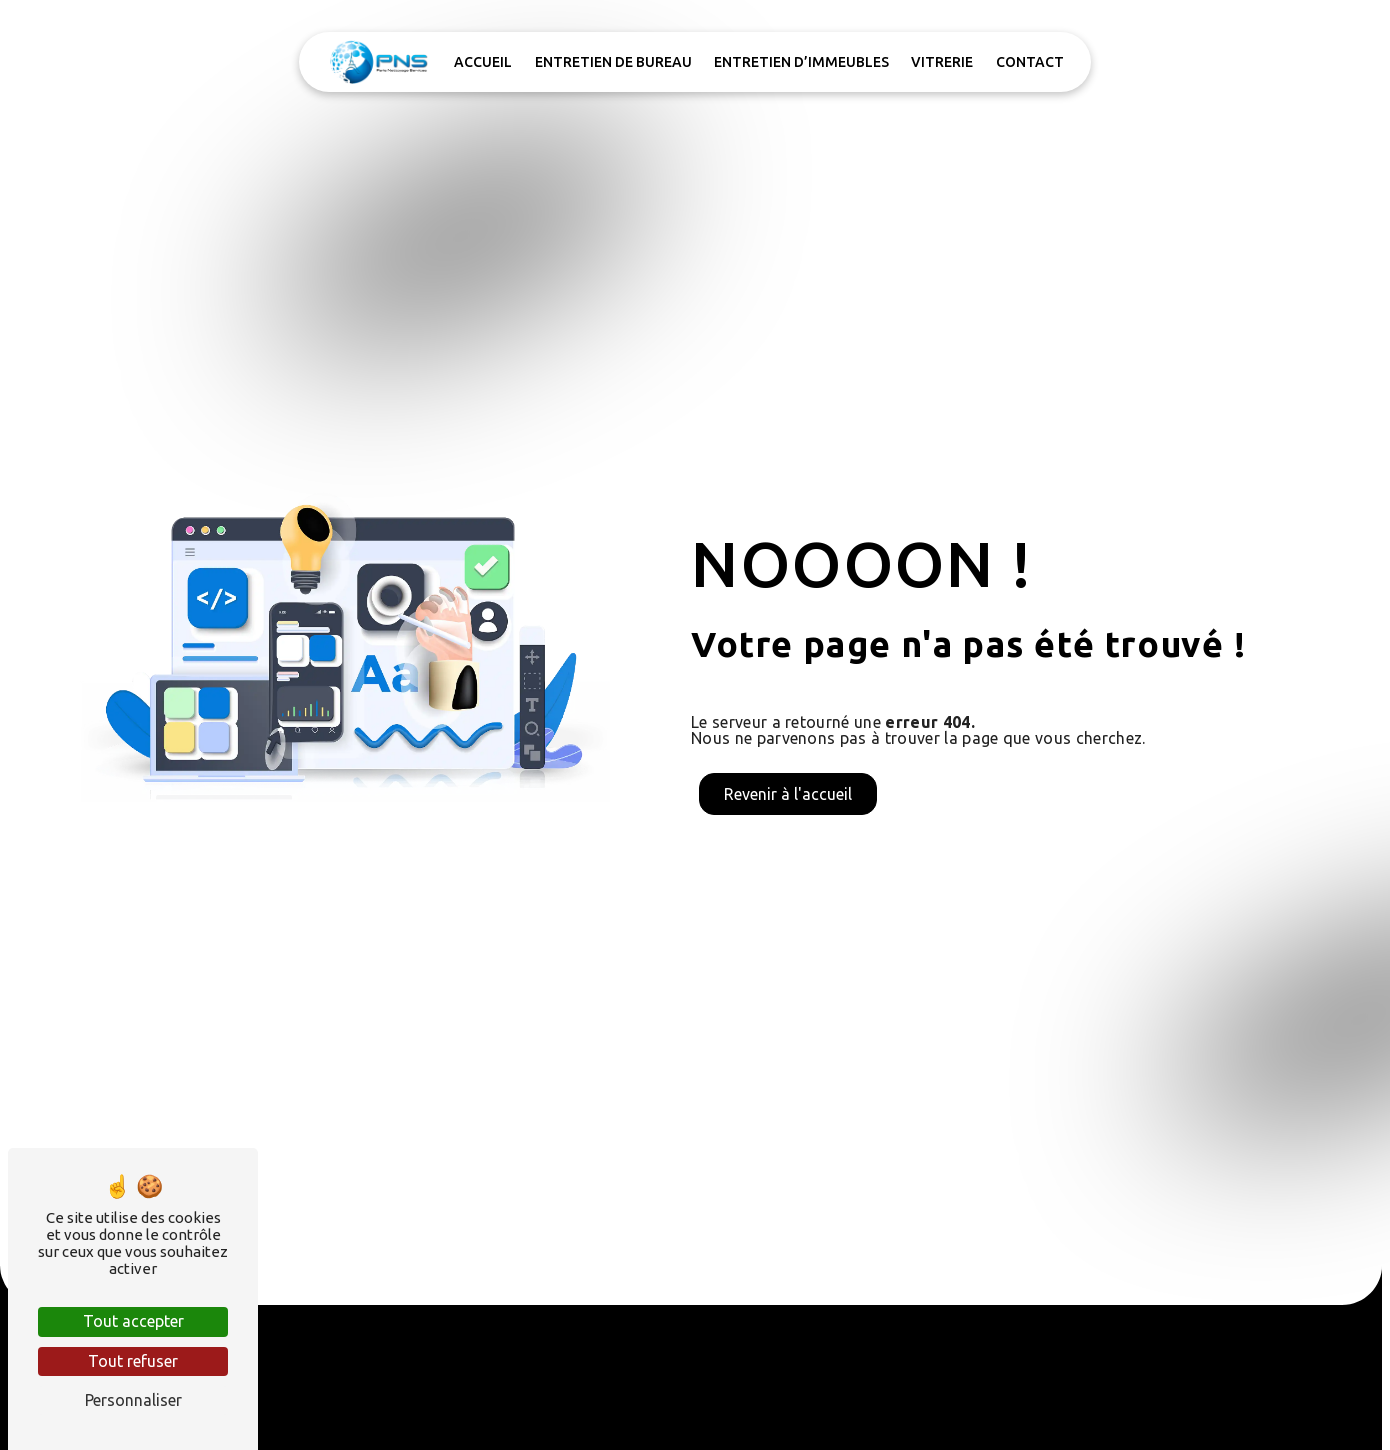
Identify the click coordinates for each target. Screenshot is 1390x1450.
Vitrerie (942, 62)
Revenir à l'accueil (788, 794)
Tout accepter (133, 1321)
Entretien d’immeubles (801, 62)
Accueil (483, 62)
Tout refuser (133, 1361)
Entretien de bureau (613, 62)
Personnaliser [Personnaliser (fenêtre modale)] (133, 1400)
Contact (1030, 62)
